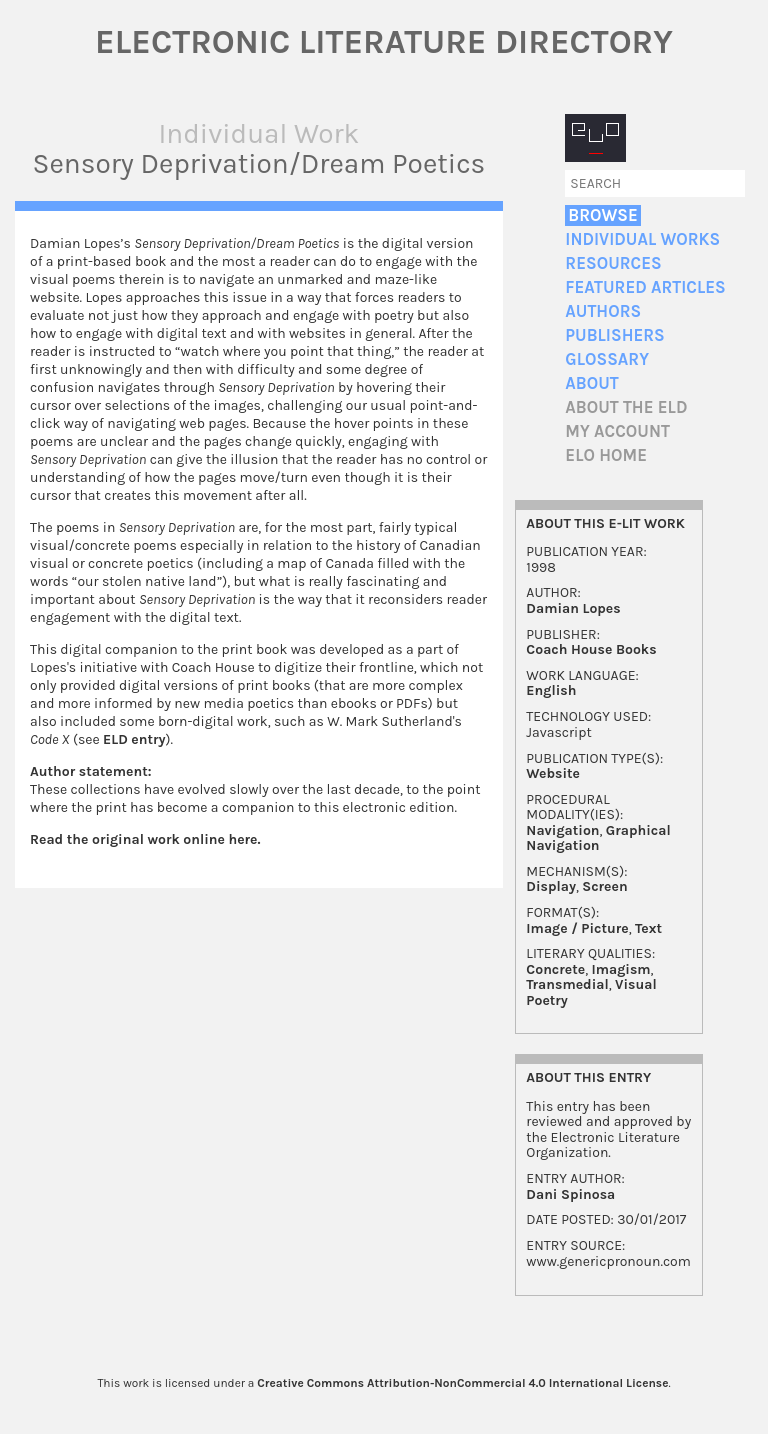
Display (551, 886)
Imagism (620, 969)
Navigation (562, 830)
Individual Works (642, 239)
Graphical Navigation (598, 838)
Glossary (607, 359)
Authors (603, 311)
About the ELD (626, 407)
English (551, 690)
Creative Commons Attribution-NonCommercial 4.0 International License (462, 1383)
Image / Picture (577, 928)
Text (648, 928)
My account (617, 431)
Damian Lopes (573, 608)
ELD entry (134, 739)
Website (553, 773)
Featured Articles (645, 287)
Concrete (555, 969)
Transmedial (567, 984)
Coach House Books (591, 649)
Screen (604, 886)
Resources (613, 263)
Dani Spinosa (570, 1194)
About (591, 383)
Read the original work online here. (145, 839)
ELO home (606, 455)
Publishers (614, 335)
